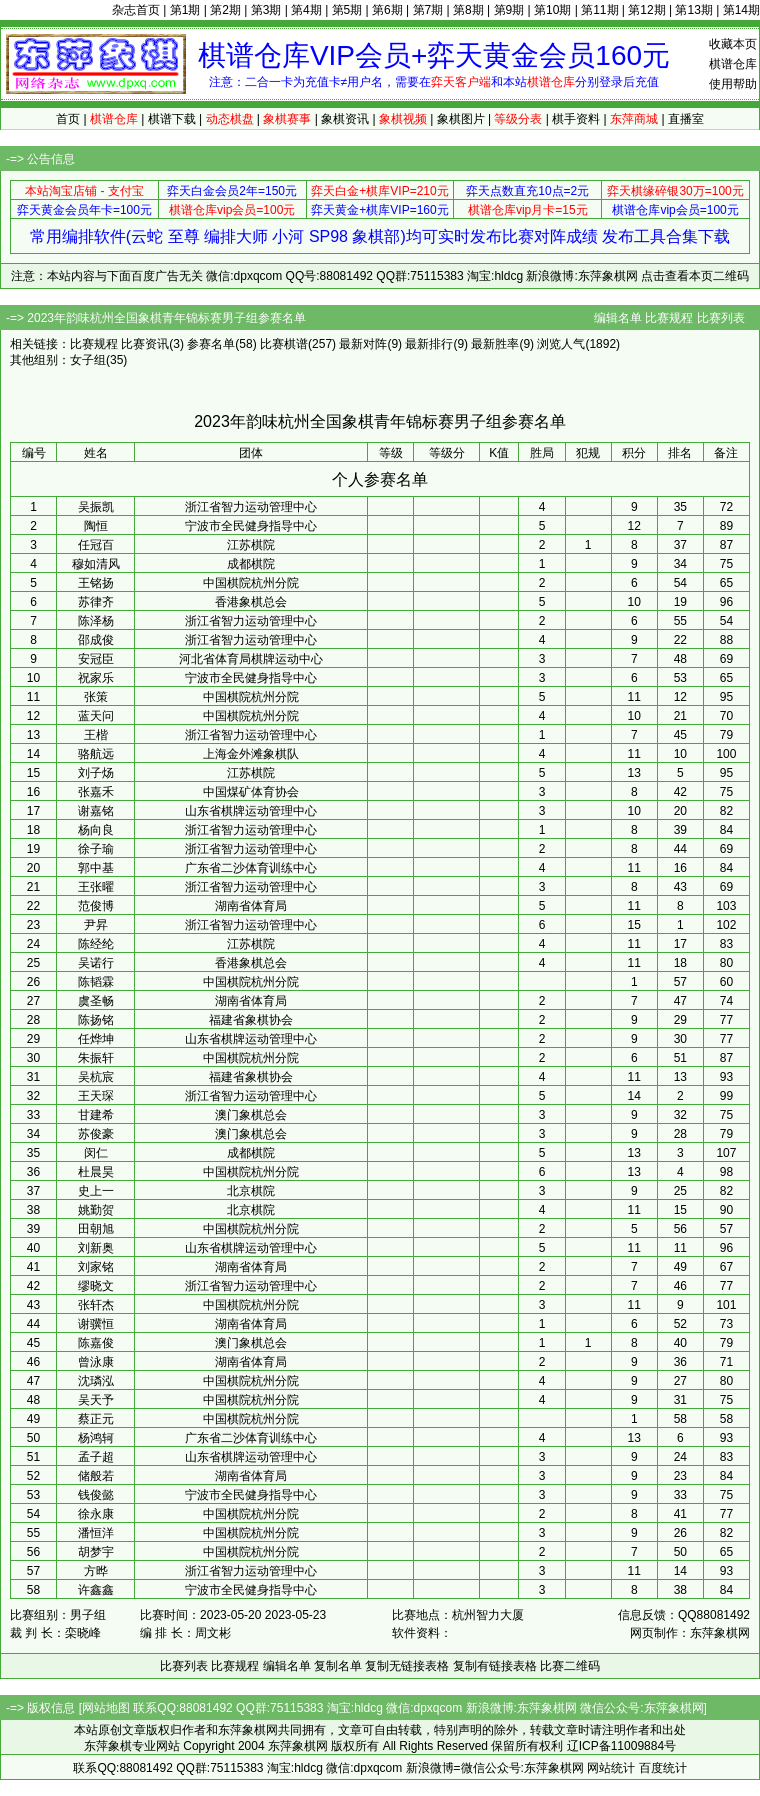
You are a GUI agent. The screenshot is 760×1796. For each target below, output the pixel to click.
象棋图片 (461, 119)
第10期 (552, 10)
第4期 (306, 10)
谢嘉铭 (96, 811)
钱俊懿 (96, 1495)
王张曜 (96, 887)
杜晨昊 (96, 1172)
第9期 (509, 10)
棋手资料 (576, 119)
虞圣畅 (96, 1001)
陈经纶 (96, 944)
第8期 (468, 10)
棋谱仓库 (733, 64)
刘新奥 (96, 1248)
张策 (96, 697)
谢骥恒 (96, 1324)
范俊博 (96, 906)
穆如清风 (96, 564)
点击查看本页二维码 (695, 276)
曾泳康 (96, 1362)
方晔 (96, 1571)
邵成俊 (96, 640)
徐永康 (96, 1514)
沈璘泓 (96, 1381)
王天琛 (96, 1096)
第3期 (266, 10)
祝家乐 (96, 678)
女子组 (88, 360)
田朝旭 (96, 1229)
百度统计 (663, 1768)
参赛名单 (211, 344)
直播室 (686, 119)
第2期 (225, 10)
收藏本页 (733, 44)
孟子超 (96, 1457)
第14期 (741, 10)
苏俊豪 (96, 1134)
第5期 (347, 10)
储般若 (96, 1476)
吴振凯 (96, 507)
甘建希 (96, 1115)
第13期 (693, 10)
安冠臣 (96, 659)
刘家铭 (96, 1267)
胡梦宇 (96, 1552)
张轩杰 (96, 1305)
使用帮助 (733, 84)
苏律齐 (96, 602)
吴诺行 (96, 963)
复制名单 (338, 1666)
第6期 (387, 10)
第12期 (646, 10)
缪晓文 (96, 1286)
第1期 (185, 10)
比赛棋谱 (284, 344)
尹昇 (96, 925)
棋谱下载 (172, 119)
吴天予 (96, 1400)
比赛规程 (669, 318)
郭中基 (96, 868)
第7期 (428, 10)
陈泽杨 (96, 621)
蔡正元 (96, 1419)
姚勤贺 (96, 1210)
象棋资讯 (345, 119)
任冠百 (96, 545)
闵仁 (96, 1153)
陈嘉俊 (96, 1343)
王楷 (96, 735)
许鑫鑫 (96, 1590)
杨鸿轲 (96, 1438)
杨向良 (96, 830)
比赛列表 (721, 318)
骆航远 (96, 754)
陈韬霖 (96, 982)
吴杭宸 (96, 1077)
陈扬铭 (96, 1020)
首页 (68, 119)
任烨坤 (96, 1039)
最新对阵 (363, 344)
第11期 (599, 10)
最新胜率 (495, 344)
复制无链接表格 (407, 1666)
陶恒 (96, 526)
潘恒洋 (96, 1533)
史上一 (96, 1191)
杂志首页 (136, 10)
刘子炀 (96, 773)
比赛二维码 (570, 1666)
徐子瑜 (96, 849)
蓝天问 (96, 716)
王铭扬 (96, 583)
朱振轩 (96, 1058)
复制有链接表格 (495, 1666)
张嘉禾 (96, 792)
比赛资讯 (145, 344)
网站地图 (106, 1708)
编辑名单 (618, 318)
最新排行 (429, 344)
